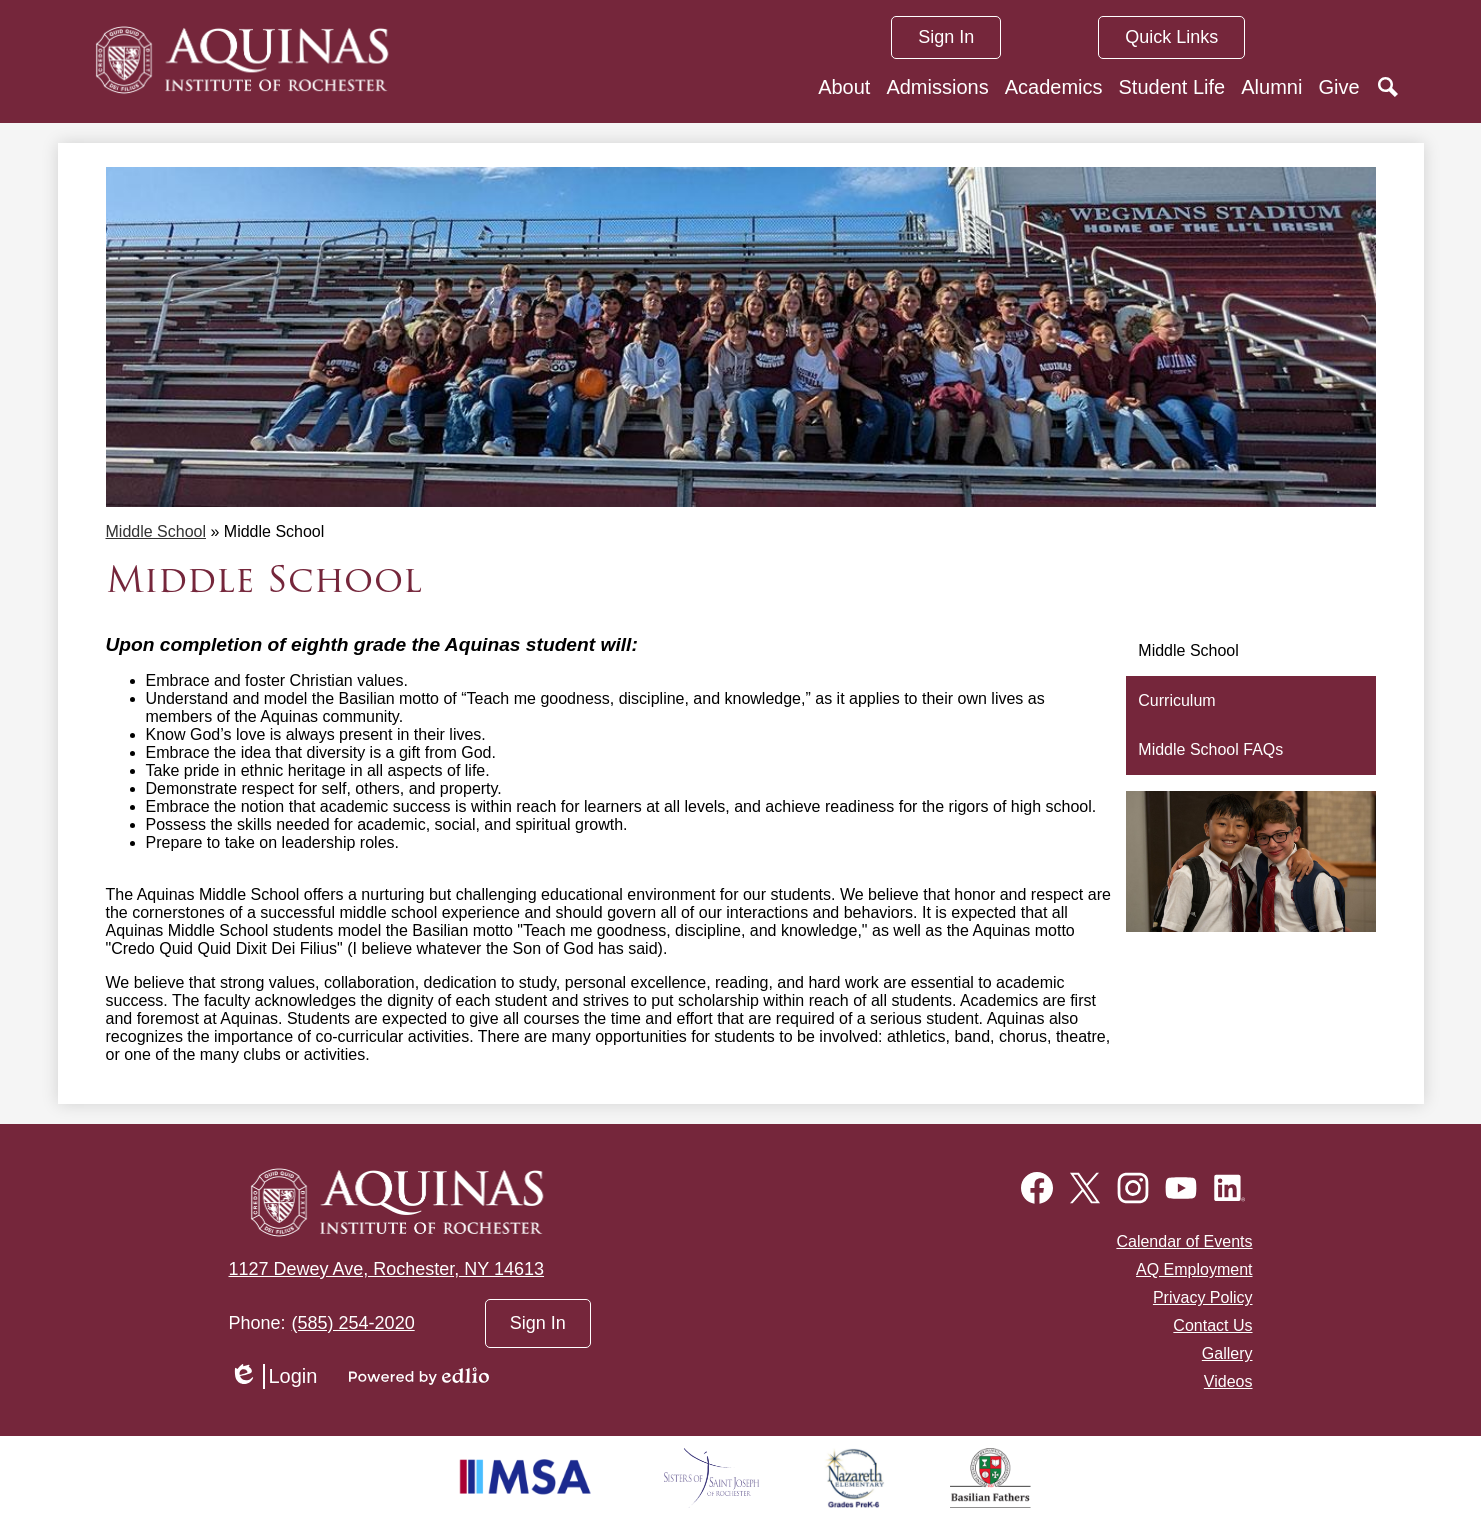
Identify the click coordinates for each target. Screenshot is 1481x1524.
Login (273, 1376)
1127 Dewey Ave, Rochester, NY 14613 (387, 1269)
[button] (844, 87)
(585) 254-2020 (353, 1323)
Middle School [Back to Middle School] (156, 531)
